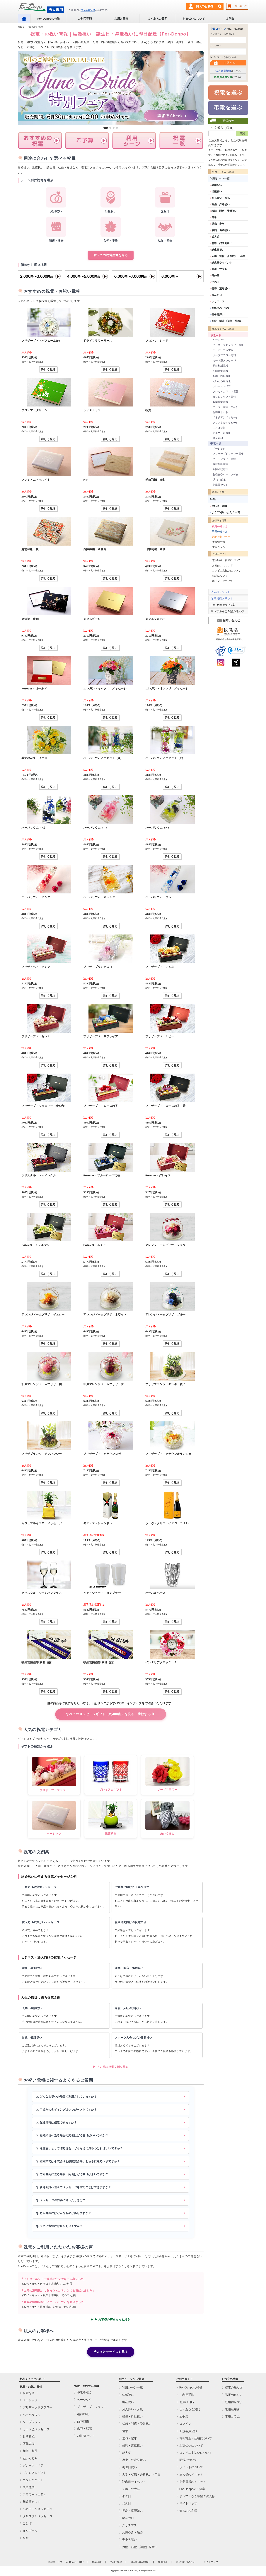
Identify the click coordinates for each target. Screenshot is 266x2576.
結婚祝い (217, 185)
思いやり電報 (219, 506)
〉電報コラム (231, 2416)
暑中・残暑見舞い (222, 243)
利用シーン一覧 (220, 178)
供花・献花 (219, 479)
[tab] (105, 128)
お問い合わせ (228, 620)
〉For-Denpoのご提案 (190, 2489)
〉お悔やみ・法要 (131, 2532)
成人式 (215, 236)
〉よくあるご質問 (188, 2409)
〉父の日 (125, 2503)
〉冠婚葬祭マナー (234, 2402)
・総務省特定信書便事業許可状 (228, 639)
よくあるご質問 (157, 18)
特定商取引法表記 (185, 2562)
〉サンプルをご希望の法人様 (195, 2496)
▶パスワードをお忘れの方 (223, 57)
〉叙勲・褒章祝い (131, 2445)
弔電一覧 (215, 443)
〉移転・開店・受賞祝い (135, 2423)
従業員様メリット (222, 598)
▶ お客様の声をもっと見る (112, 2319)
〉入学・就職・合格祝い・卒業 (140, 2474)
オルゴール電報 (222, 432)
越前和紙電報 (220, 365)
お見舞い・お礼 (221, 197)
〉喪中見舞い (128, 2539)
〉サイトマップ (186, 2503)
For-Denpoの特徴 (48, 18)
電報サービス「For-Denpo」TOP (66, 2562)
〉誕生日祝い (128, 2467)
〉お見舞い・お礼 (131, 2409)
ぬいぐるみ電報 (222, 381)
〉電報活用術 (231, 2409)
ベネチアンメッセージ (225, 417)
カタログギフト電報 (224, 396)
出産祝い (217, 191)
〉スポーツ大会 (129, 2489)
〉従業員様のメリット (191, 2481)
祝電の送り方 (220, 526)
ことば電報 (219, 427)
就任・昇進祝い (221, 204)
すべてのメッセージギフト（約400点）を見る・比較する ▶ (110, 1714)
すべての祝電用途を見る (111, 255)
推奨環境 (97, 2562)
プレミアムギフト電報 (225, 391)
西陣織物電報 (220, 370)
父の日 (215, 282)
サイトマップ (211, 2562)
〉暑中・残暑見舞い (132, 2460)
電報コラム (218, 547)
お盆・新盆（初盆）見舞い (227, 320)
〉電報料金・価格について (194, 2438)
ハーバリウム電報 (223, 350)
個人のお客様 (205, 6)
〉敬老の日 (126, 2518)
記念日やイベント (222, 262)
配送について (220, 575)
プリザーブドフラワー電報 (228, 344)
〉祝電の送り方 (232, 2387)
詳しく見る (48, 369)
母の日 (215, 275)
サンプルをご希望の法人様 (227, 611)
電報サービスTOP (26, 27)
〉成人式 (125, 2452)
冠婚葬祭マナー (221, 536)
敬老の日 (217, 294)
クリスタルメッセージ (225, 422)
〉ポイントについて (189, 2467)
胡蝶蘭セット (220, 412)
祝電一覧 (215, 335)
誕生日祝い (218, 249)
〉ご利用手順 (185, 2394)
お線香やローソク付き (225, 474)
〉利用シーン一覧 (131, 2387)
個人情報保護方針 (140, 2562)
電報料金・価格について (226, 560)
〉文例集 (182, 2416)
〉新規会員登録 (186, 2430)
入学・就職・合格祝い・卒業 (228, 256)
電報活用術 (218, 541)
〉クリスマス (128, 2525)
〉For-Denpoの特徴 (189, 2387)
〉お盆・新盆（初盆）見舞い (138, 2546)
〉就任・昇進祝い (131, 2416)
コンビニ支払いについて (226, 570)
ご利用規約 (116, 2562)
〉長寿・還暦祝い (131, 2510)
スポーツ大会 (219, 269)
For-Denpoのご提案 (223, 604)
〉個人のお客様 (186, 2510)
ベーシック (219, 339)
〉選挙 (123, 2430)
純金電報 (218, 438)
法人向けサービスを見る (111, 2351)
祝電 (40, 27)
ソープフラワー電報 (224, 355)
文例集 (230, 18)
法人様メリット (220, 591)
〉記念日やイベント (132, 2481)
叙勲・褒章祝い (221, 230)
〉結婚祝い (126, 2394)
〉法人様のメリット (189, 2474)
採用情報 (163, 2562)
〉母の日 (125, 2496)
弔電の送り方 (220, 531)
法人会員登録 (88, 10)
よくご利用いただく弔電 (226, 512)
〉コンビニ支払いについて (194, 2452)
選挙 (214, 217)
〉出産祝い (126, 2402)
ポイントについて (222, 580)
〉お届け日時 (185, 2402)
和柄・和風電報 (222, 375)
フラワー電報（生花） (225, 407)
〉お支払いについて (189, 2445)
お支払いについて (194, 18)
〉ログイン (183, 2423)
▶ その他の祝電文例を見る (110, 2066)
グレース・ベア (222, 386)
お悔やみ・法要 (221, 307)
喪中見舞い (218, 314)
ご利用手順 (85, 18)
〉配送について (186, 2460)
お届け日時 (121, 18)
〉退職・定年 (128, 2438)
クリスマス (218, 301)
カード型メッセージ (224, 360)
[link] (237, 650)
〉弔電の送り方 (232, 2394)
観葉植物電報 (220, 401)
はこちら (228, 70)
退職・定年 (218, 223)
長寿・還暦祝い (221, 288)
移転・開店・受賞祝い (224, 210)
